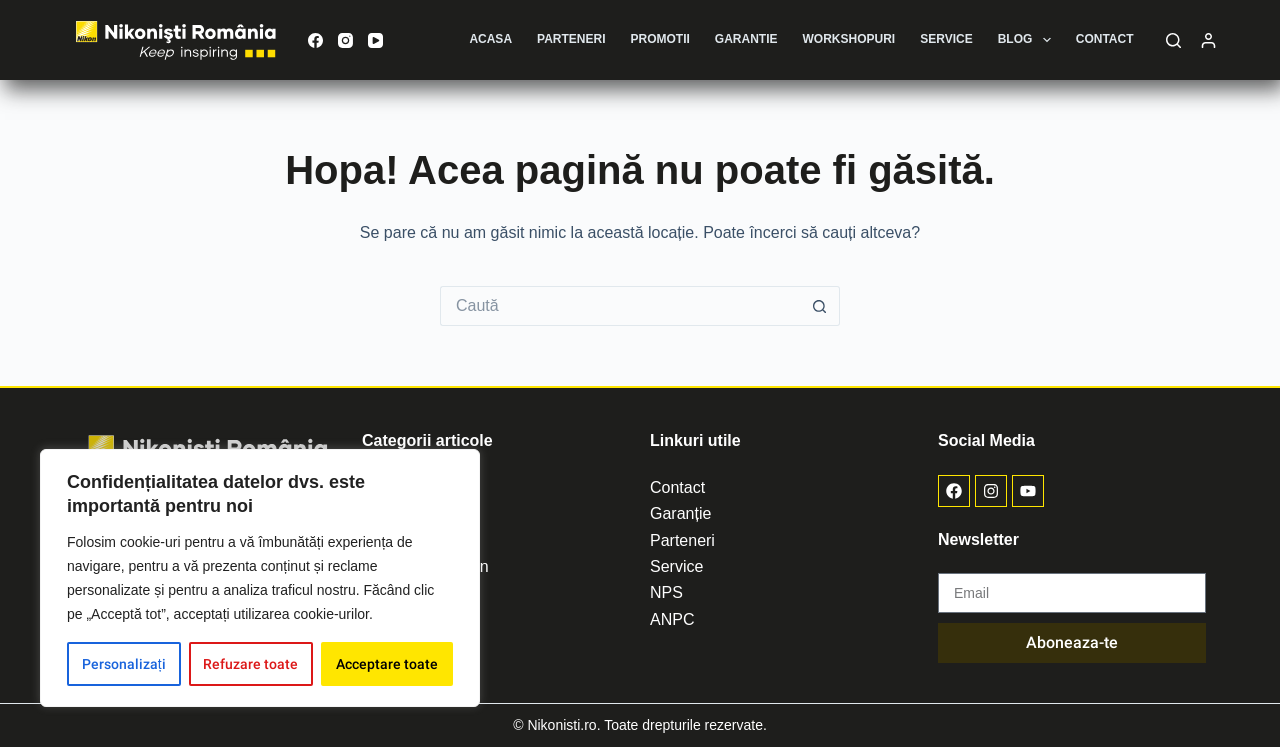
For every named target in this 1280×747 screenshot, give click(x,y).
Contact (1105, 39)
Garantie (746, 39)
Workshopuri (849, 39)
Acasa (490, 39)
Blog (1028, 40)
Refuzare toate (250, 664)
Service (946, 39)
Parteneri (571, 39)
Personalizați (124, 664)
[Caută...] (620, 306)
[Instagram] (345, 40)
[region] (260, 578)
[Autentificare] (1208, 40)
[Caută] (1173, 40)
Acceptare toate (387, 664)
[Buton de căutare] (820, 306)
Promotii (660, 39)
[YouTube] (375, 40)
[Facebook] (315, 40)
